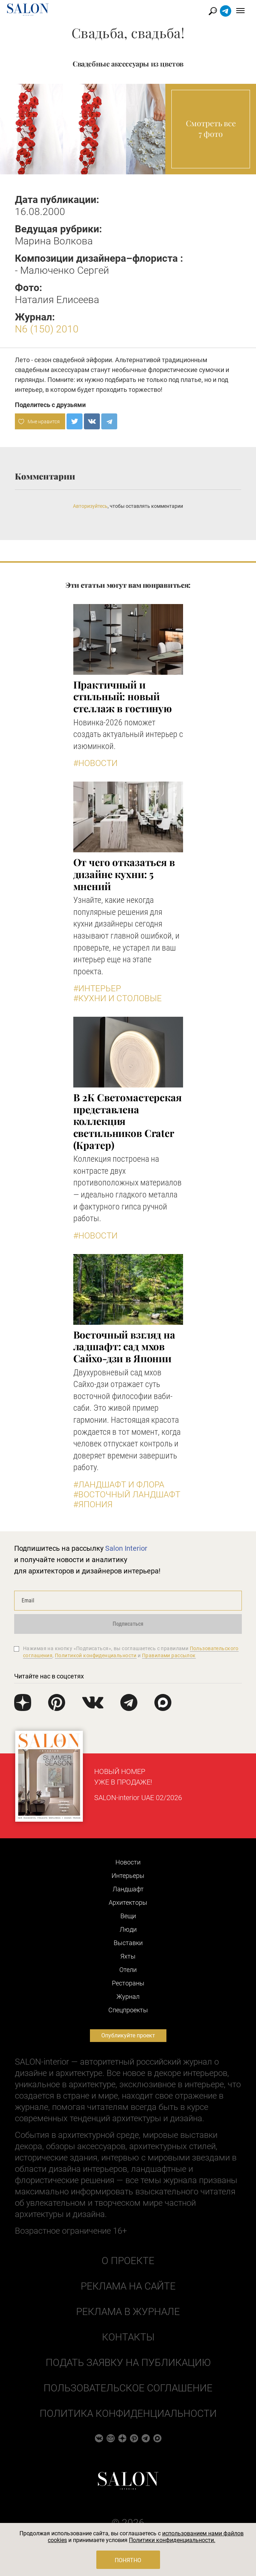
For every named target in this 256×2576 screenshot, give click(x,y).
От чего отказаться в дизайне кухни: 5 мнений (124, 873)
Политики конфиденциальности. (172, 2540)
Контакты (128, 2337)
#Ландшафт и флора (118, 1484)
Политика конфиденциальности (128, 2413)
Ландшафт (128, 1889)
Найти (213, 11)
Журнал (128, 1996)
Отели (128, 1969)
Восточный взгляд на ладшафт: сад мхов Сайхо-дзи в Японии (124, 1346)
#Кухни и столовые (117, 998)
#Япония (93, 1504)
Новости (128, 1862)
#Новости (95, 763)
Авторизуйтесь (90, 506)
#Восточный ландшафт (126, 1494)
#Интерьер (97, 988)
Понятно (128, 2560)
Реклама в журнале (128, 2311)
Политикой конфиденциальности (96, 1655)
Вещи (128, 1916)
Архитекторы (128, 1902)
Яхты (128, 1956)
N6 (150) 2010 (47, 329)
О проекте (128, 2261)
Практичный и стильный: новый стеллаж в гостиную (122, 696)
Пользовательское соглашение (128, 2388)
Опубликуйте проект (128, 2035)
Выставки (128, 1942)
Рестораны (128, 1983)
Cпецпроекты (128, 2010)
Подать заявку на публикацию (128, 2362)
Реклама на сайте (128, 2286)
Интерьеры (128, 1875)
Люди (128, 1929)
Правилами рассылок (169, 1655)
